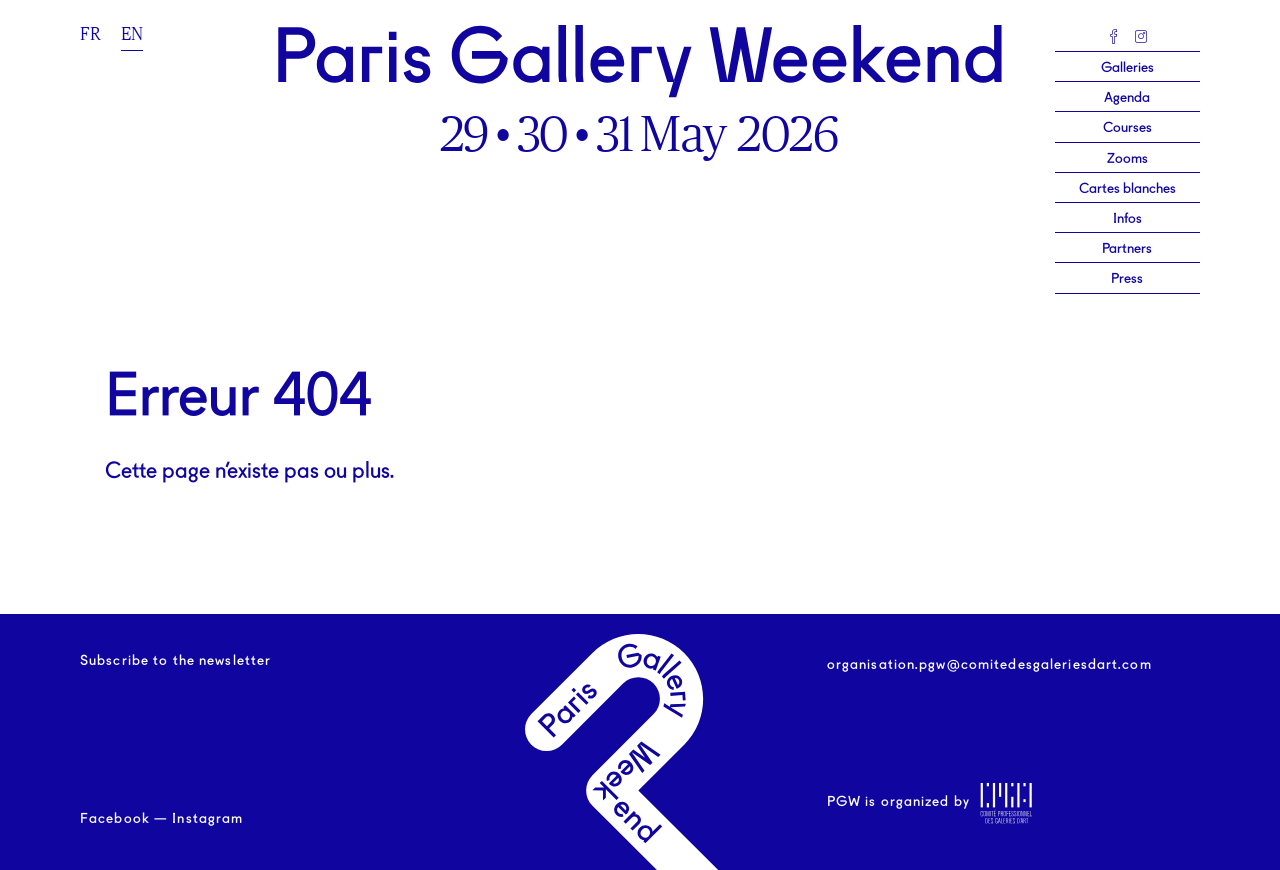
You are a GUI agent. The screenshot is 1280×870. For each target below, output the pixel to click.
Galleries (1127, 68)
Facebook (115, 819)
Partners (1127, 249)
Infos (1127, 219)
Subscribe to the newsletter (175, 661)
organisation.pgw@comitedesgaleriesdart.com (989, 665)
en (132, 34)
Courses (1127, 128)
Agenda (1127, 98)
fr (90, 34)
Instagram (207, 819)
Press (1127, 279)
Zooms (1127, 159)
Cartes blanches (1127, 189)
